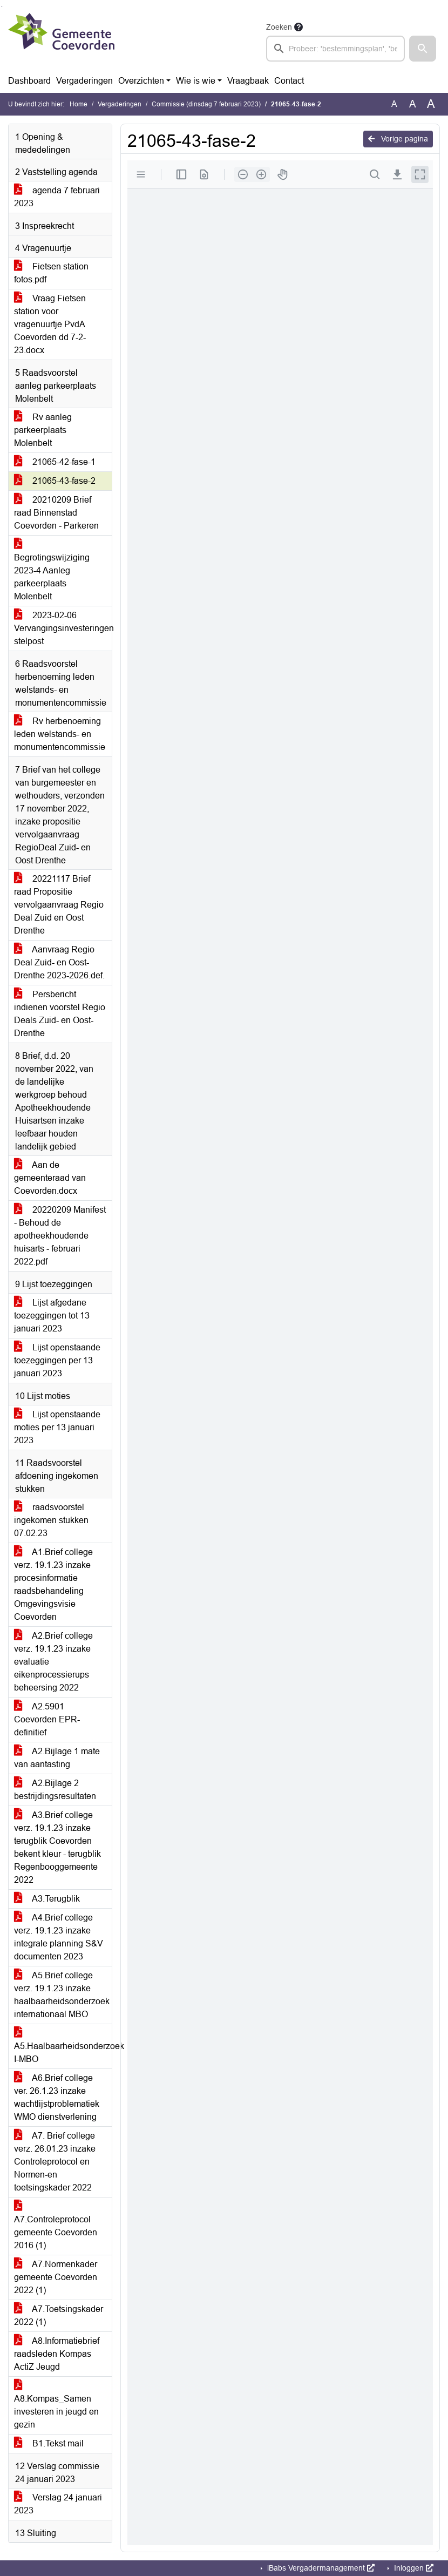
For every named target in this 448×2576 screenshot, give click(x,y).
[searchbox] (335, 49)
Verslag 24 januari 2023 (58, 2504)
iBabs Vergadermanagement (320, 2568)
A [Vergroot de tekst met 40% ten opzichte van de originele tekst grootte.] (431, 104)
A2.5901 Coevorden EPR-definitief (47, 1719)
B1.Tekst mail (49, 2443)
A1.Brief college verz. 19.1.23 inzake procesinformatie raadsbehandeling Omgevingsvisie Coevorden (53, 1584)
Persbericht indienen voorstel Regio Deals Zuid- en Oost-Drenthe (59, 1014)
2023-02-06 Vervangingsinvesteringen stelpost (63, 628)
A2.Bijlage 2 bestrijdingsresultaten (55, 1790)
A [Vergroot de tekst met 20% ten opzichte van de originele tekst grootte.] (412, 104)
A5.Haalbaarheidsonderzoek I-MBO (63, 2046)
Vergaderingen (84, 80)
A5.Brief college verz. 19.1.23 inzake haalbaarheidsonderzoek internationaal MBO (62, 1995)
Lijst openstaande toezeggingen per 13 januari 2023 (57, 1360)
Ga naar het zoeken (1, 6)
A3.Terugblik (47, 1898)
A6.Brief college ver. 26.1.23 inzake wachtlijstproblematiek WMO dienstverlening (56, 2097)
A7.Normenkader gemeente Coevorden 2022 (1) (55, 2277)
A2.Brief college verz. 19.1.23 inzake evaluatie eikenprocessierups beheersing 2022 (53, 1661)
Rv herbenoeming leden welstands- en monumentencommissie (59, 734)
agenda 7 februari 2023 (57, 197)
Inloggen (412, 2568)
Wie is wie (195, 80)
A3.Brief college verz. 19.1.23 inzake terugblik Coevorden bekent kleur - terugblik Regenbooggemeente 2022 (57, 1847)
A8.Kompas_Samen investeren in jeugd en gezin (56, 2405)
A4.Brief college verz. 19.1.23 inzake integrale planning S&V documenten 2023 (58, 1937)
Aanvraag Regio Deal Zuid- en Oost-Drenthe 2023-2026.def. (59, 962)
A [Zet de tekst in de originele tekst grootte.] (394, 104)
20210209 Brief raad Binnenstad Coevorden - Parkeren (56, 512)
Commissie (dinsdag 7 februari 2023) (206, 104)
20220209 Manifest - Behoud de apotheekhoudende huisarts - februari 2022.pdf (60, 1235)
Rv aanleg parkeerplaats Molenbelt (43, 430)
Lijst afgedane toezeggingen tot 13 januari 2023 (52, 1315)
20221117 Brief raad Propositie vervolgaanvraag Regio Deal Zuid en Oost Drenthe (59, 904)
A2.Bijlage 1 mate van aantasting (57, 1758)
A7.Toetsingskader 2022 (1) (58, 2315)
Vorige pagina (398, 138)
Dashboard (29, 80)
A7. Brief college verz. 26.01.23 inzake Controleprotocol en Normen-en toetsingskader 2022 (55, 2161)
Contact (289, 80)
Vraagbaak (248, 80)
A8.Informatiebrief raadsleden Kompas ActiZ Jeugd (56, 2353)
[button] (422, 49)
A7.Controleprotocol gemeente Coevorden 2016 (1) (55, 2226)
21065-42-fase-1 (55, 461)
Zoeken (279, 27)
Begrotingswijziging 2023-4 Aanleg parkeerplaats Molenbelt (52, 570)
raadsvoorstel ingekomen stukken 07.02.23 (51, 1520)
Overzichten (141, 80)
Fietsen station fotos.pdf (51, 273)
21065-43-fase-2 (55, 480)
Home (78, 104)
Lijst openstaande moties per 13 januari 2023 (57, 1427)
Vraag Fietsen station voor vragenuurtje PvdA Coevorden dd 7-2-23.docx (50, 324)
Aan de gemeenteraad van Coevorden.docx (50, 1177)
